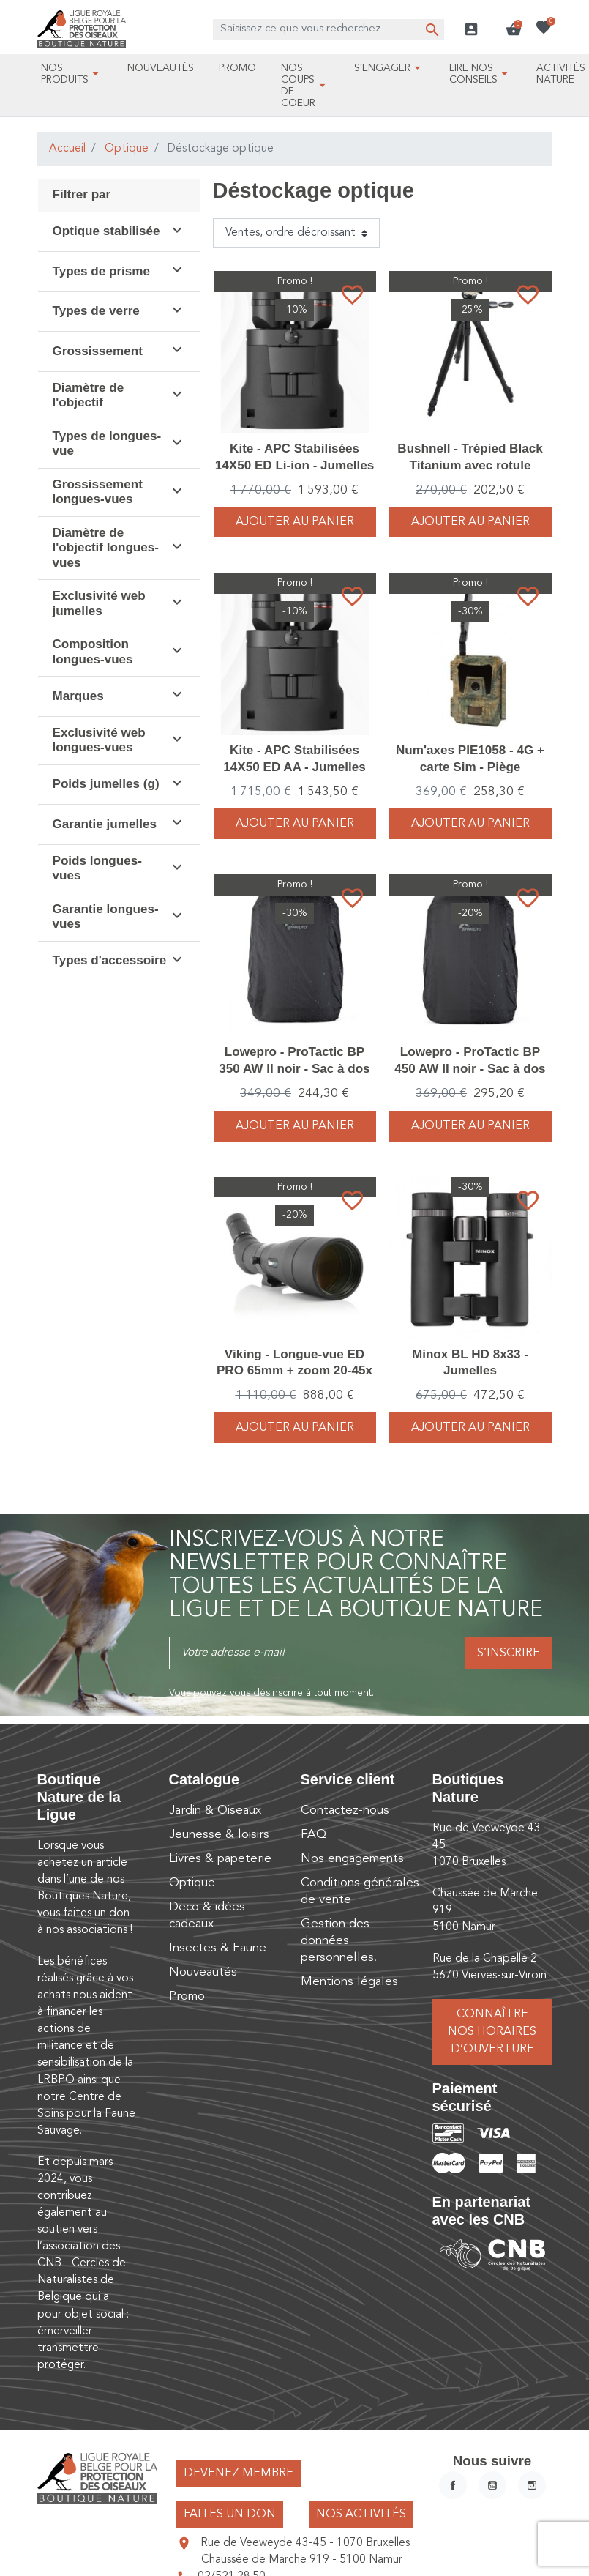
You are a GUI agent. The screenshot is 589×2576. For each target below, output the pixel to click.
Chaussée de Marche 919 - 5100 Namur (301, 2560)
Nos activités (361, 2514)
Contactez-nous (345, 1810)
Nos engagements (352, 1859)
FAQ (313, 1834)
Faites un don (230, 2514)
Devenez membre (238, 2473)
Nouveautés (203, 1972)
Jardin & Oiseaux (215, 1810)
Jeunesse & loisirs (219, 1834)
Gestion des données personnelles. (339, 1941)
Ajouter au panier (295, 522)
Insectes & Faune (217, 1948)
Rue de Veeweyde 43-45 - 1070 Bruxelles (305, 2543)
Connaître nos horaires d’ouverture (492, 2032)
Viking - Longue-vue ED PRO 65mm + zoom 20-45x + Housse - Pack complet (294, 1370)
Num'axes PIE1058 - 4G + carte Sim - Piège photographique (470, 766)
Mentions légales (349, 1982)
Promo (187, 1996)
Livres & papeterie (220, 1859)
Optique (127, 149)
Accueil (67, 149)
